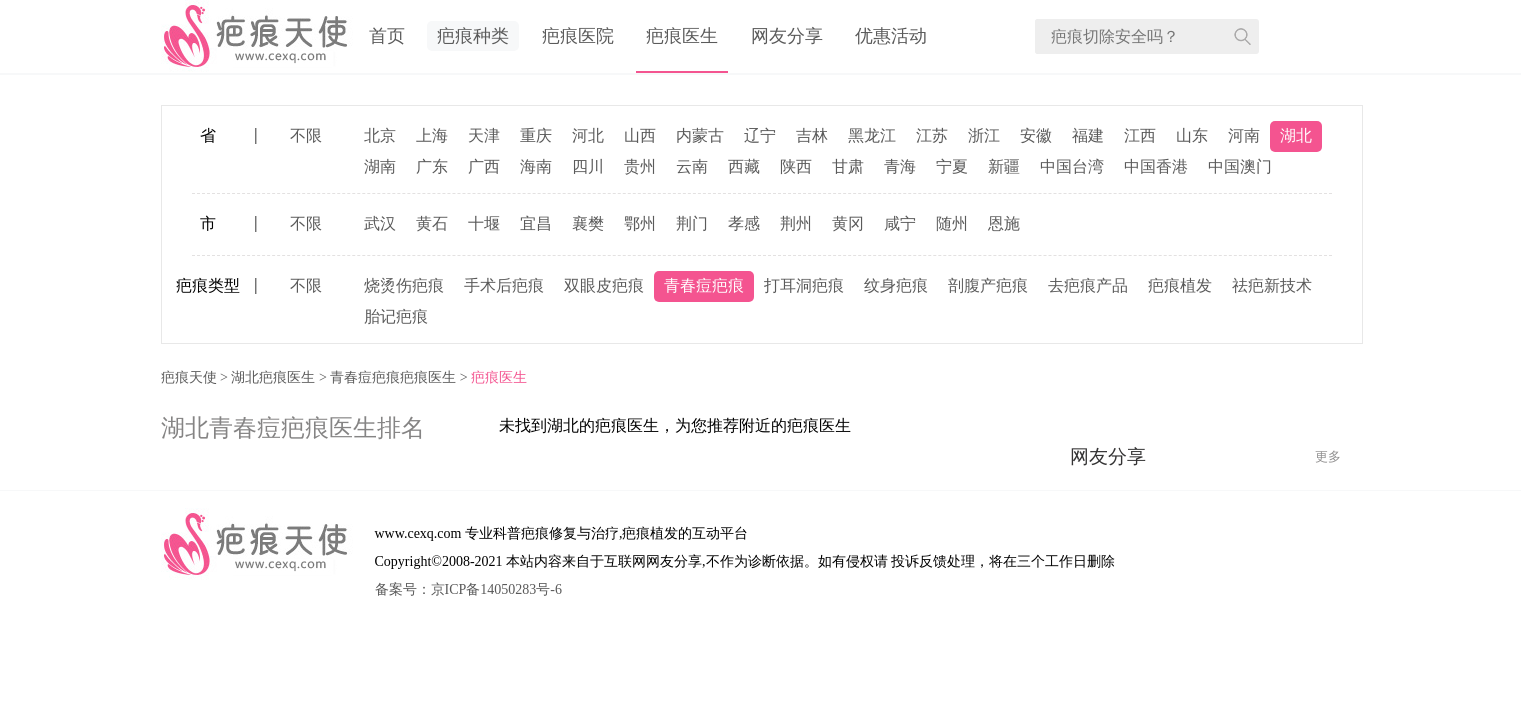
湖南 (380, 166)
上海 (432, 135)
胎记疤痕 (396, 316)
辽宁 (760, 135)
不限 (306, 135)
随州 (952, 223)
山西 (640, 135)
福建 (1088, 135)
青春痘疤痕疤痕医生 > (400, 377)
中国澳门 (1240, 166)
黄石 (432, 223)
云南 (692, 166)
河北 (588, 135)
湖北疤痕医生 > (280, 377)
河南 (1244, 135)
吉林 (812, 135)
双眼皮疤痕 (604, 285)
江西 (1140, 135)
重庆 (536, 135)
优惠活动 (891, 36)
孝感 (744, 223)
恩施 (1004, 223)
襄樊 (588, 223)
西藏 (744, 166)
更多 (1328, 456)
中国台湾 (1072, 166)
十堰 (484, 223)
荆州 (796, 223)
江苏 (932, 135)
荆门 (692, 223)
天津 (484, 135)
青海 (900, 166)
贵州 (640, 166)
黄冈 (848, 223)
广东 (432, 166)
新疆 (1004, 166)
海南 (536, 166)
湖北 (1296, 135)
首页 (387, 36)
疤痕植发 (1180, 285)
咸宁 (900, 223)
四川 (588, 166)
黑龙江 (872, 135)
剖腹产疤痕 (988, 285)
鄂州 (640, 223)
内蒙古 (700, 135)
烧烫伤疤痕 (404, 285)
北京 (380, 135)
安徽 (1036, 135)
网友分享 (787, 36)
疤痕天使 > (196, 377)
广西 (484, 166)
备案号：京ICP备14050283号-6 (468, 589)
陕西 (796, 166)
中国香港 (1156, 166)
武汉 (380, 223)
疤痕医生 (682, 36)
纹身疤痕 (896, 285)
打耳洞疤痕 (804, 285)
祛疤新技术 (1272, 285)
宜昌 (536, 223)
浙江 (984, 135)
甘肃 (848, 166)
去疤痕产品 (1088, 285)
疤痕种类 (473, 36)
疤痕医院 (578, 36)
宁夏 (952, 166)
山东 (1192, 135)
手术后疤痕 (504, 285)
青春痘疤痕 (704, 285)
